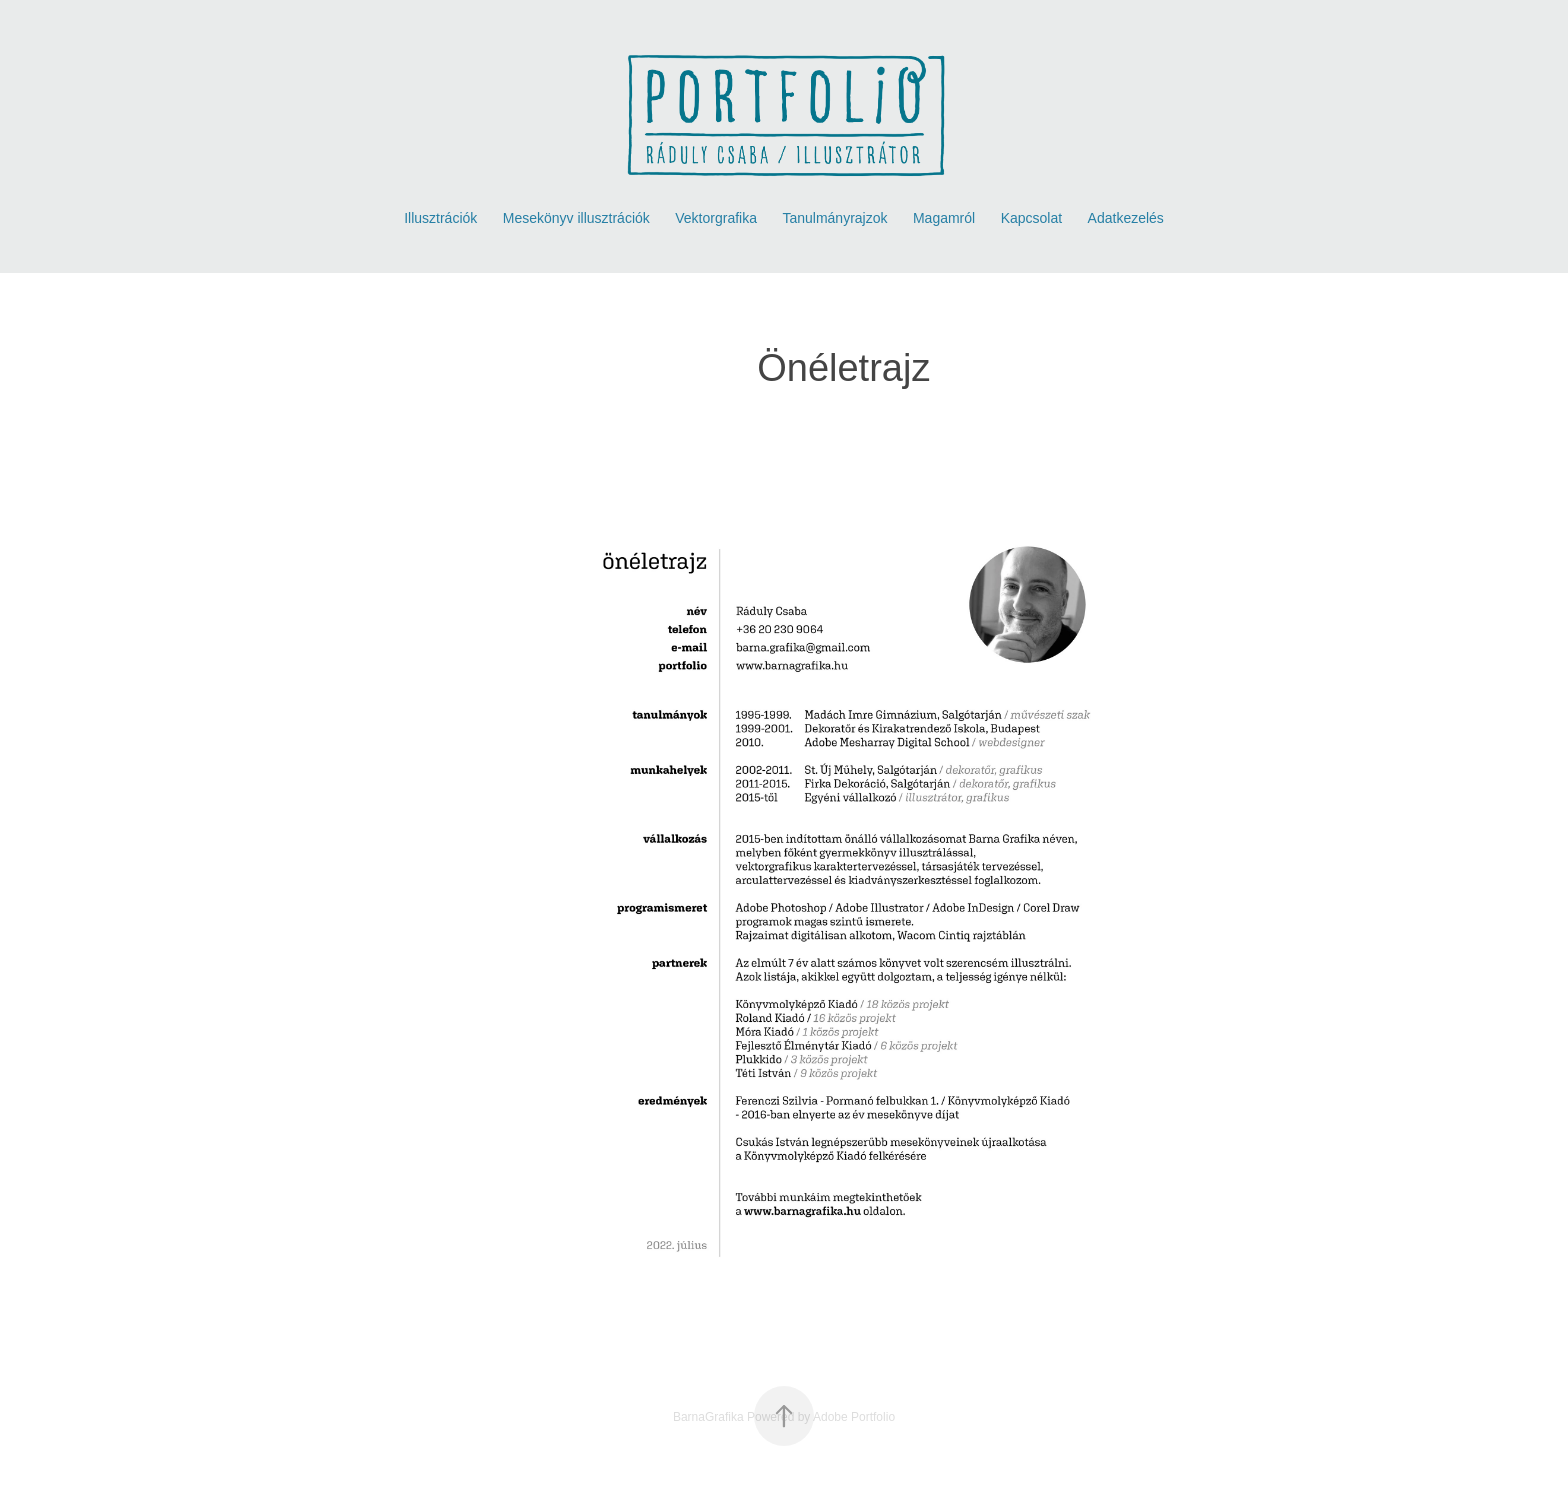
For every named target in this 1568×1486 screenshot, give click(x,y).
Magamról (944, 218)
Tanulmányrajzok (834, 218)
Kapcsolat (1031, 218)
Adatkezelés (1126, 218)
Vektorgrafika (716, 218)
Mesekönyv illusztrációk (576, 218)
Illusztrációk (440, 218)
